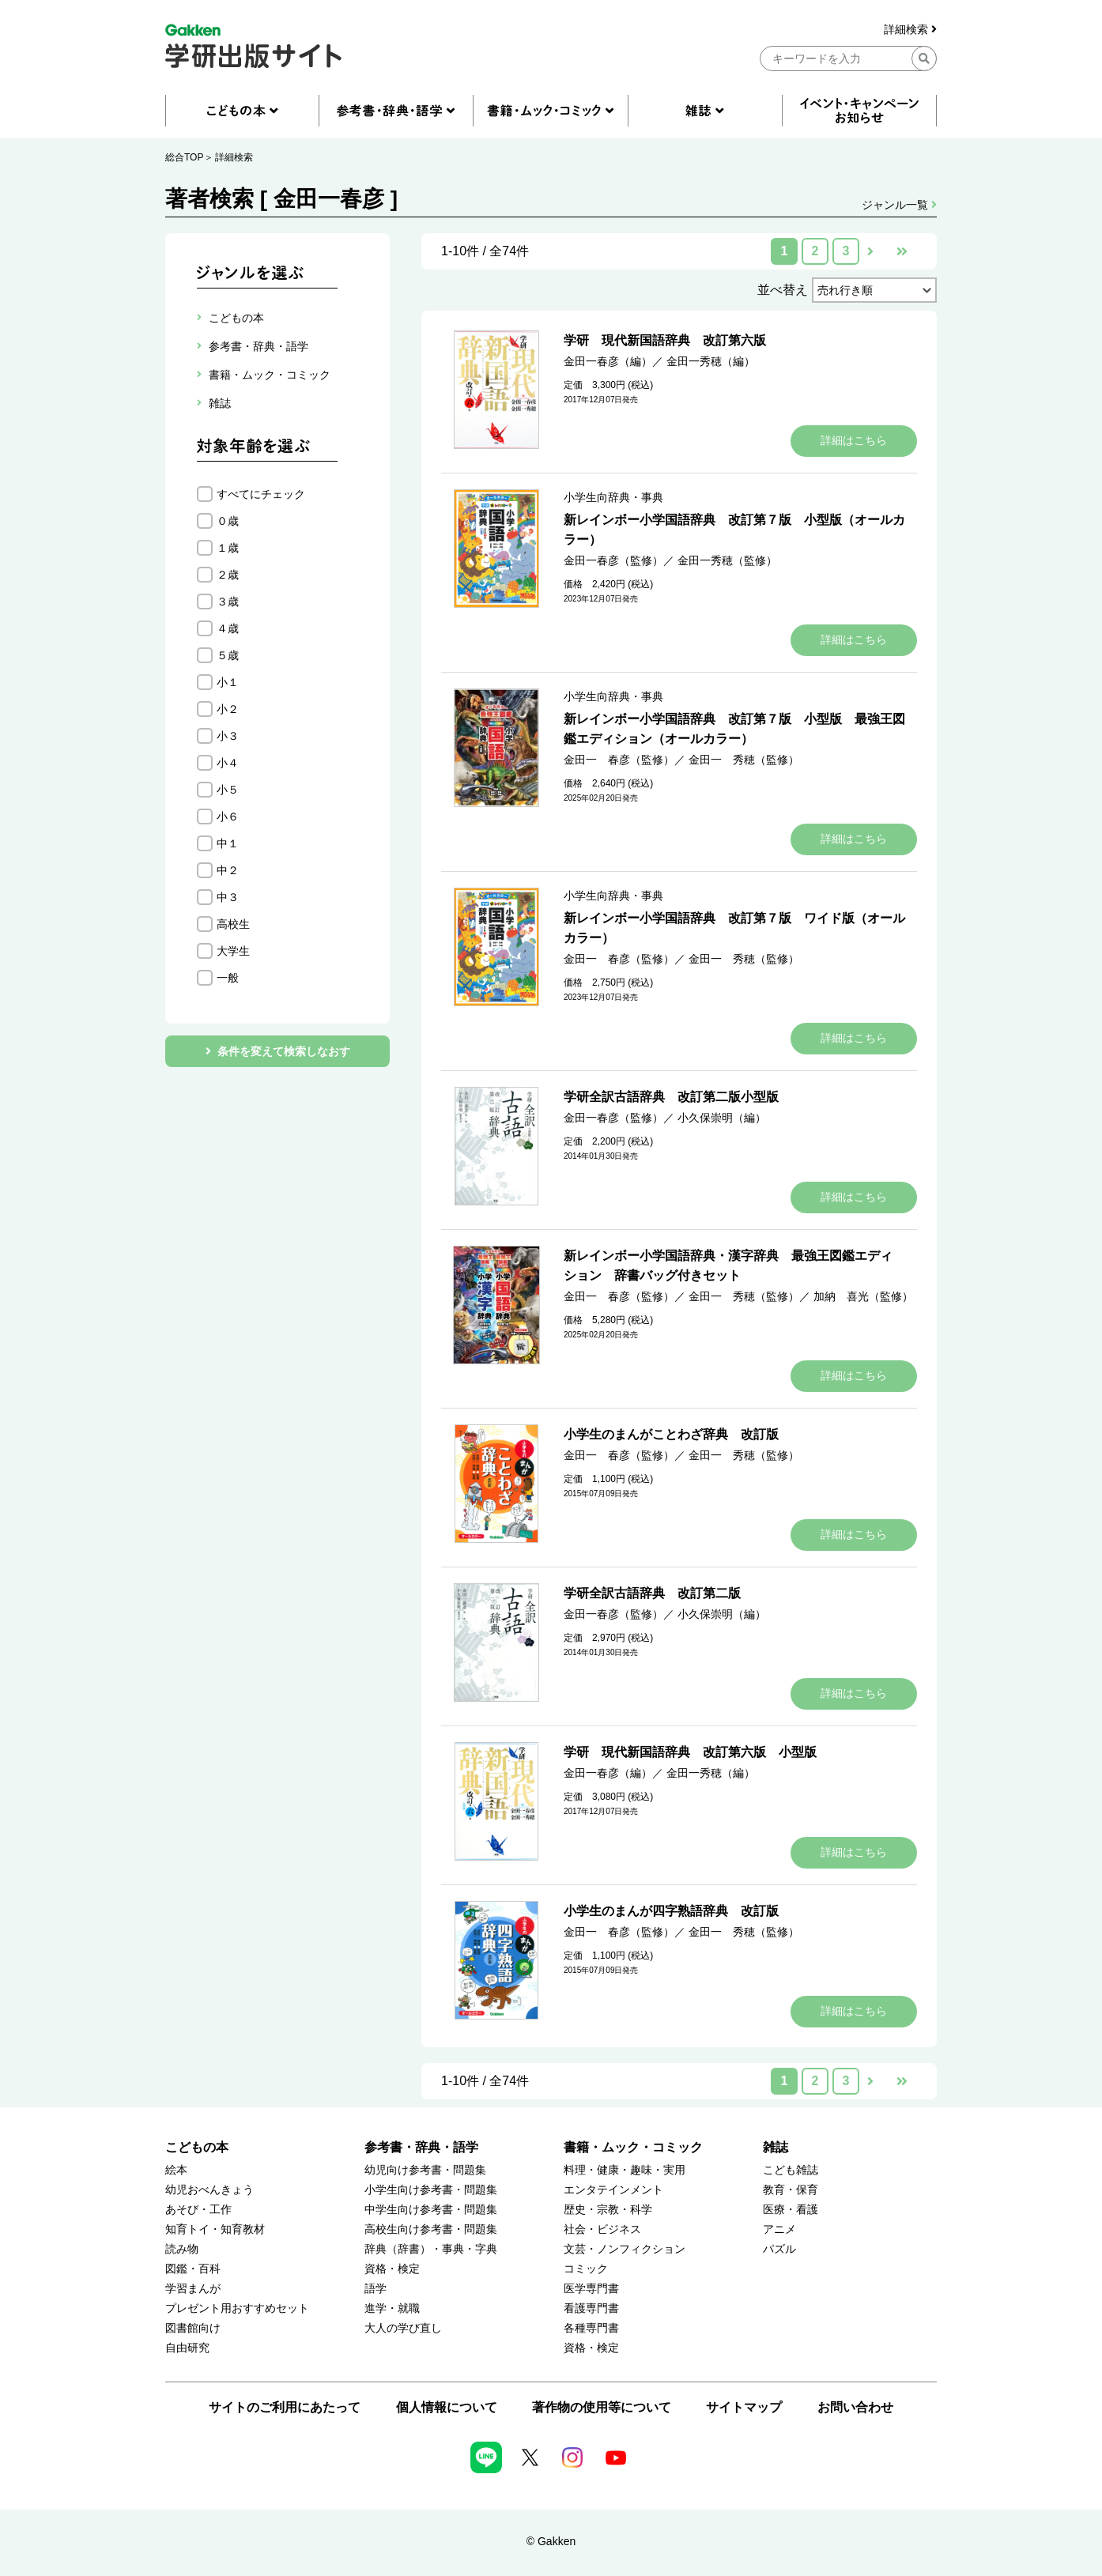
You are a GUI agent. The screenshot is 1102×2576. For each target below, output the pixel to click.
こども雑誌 (790, 2170)
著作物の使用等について (601, 2407)
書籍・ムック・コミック (633, 2147)
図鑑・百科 (193, 2269)
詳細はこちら (854, 440)
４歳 (228, 628)
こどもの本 (196, 2147)
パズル (779, 2249)
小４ (228, 762)
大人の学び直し (403, 2328)
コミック (586, 2269)
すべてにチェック (261, 494)
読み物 (181, 2249)
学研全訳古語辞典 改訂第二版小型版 (671, 1096)
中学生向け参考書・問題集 (430, 2210)
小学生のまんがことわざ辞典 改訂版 (671, 1434)
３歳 (228, 601)
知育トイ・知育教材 (215, 2229)
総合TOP (184, 157)
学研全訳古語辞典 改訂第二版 (652, 1593)
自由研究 (187, 2348)
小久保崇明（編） (721, 1117)
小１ (228, 682)
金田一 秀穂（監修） (744, 759)
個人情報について (446, 2407)
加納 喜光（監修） (863, 1296)
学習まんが (193, 2289)
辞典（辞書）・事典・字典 (430, 2249)
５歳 (228, 655)
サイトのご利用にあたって (284, 2407)
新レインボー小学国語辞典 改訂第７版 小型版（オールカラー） (734, 529)
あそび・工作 (198, 2210)
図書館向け (193, 2328)
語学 (375, 2289)
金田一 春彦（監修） (619, 759)
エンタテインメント (613, 2190)
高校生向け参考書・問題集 (430, 2229)
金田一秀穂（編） (710, 361)
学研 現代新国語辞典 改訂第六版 (665, 340)
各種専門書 (591, 2328)
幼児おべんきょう (209, 2190)
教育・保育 (790, 2190)
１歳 (228, 547)
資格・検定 (392, 2269)
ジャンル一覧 (899, 204)
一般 (228, 977)
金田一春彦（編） (608, 361)
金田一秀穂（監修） (727, 560)
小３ (228, 736)
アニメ (779, 2229)
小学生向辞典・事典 (613, 497)
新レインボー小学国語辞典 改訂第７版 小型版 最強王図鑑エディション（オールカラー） (734, 728)
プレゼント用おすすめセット (237, 2308)
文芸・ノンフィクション (624, 2249)
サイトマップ (744, 2407)
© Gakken (551, 2541)
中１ (228, 843)
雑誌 (775, 2147)
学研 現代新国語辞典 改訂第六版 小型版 (690, 1752)
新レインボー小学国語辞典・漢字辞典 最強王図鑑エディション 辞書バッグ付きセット (728, 1265)
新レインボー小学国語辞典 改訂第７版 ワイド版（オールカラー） (734, 928)
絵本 (176, 2170)
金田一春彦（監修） (613, 560)
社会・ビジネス (602, 2229)
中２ (228, 870)
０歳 (228, 521)
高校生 (233, 924)
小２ (228, 709)
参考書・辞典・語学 (421, 2147)
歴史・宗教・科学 (608, 2210)
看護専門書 (591, 2308)
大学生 (233, 951)
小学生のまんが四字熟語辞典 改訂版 (671, 1911)
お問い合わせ (855, 2407)
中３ (228, 897)
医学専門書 (591, 2289)
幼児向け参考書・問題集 (425, 2170)
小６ (228, 816)
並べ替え (782, 289)
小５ (228, 789)
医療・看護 (790, 2210)
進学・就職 (392, 2308)
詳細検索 (910, 30)
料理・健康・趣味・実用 (624, 2170)
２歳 (228, 574)
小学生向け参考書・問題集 (430, 2190)
